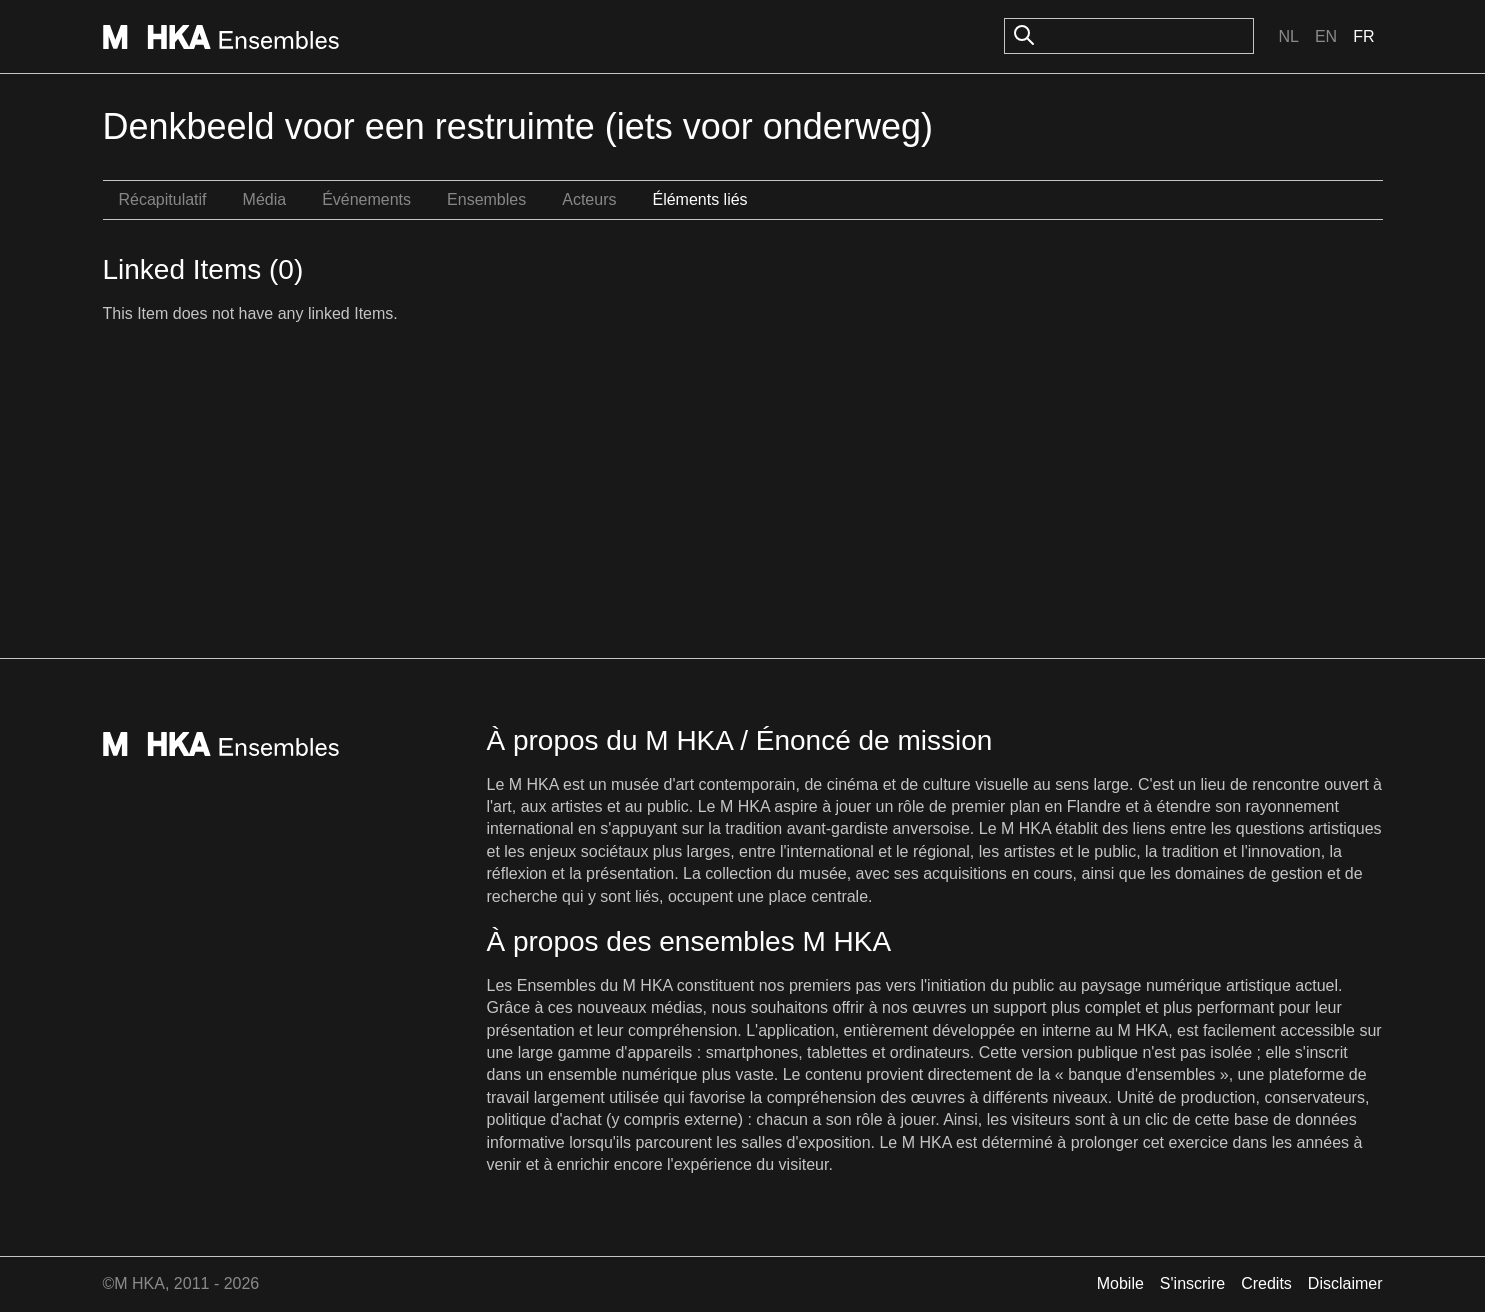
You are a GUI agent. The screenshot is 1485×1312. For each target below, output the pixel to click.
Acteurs (589, 199)
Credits (1266, 1283)
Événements (366, 199)
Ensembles (486, 199)
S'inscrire (1192, 1283)
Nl (1288, 36)
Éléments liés (699, 199)
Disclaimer (1345, 1283)
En (1326, 36)
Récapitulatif (163, 199)
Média (265, 199)
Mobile (1120, 1283)
